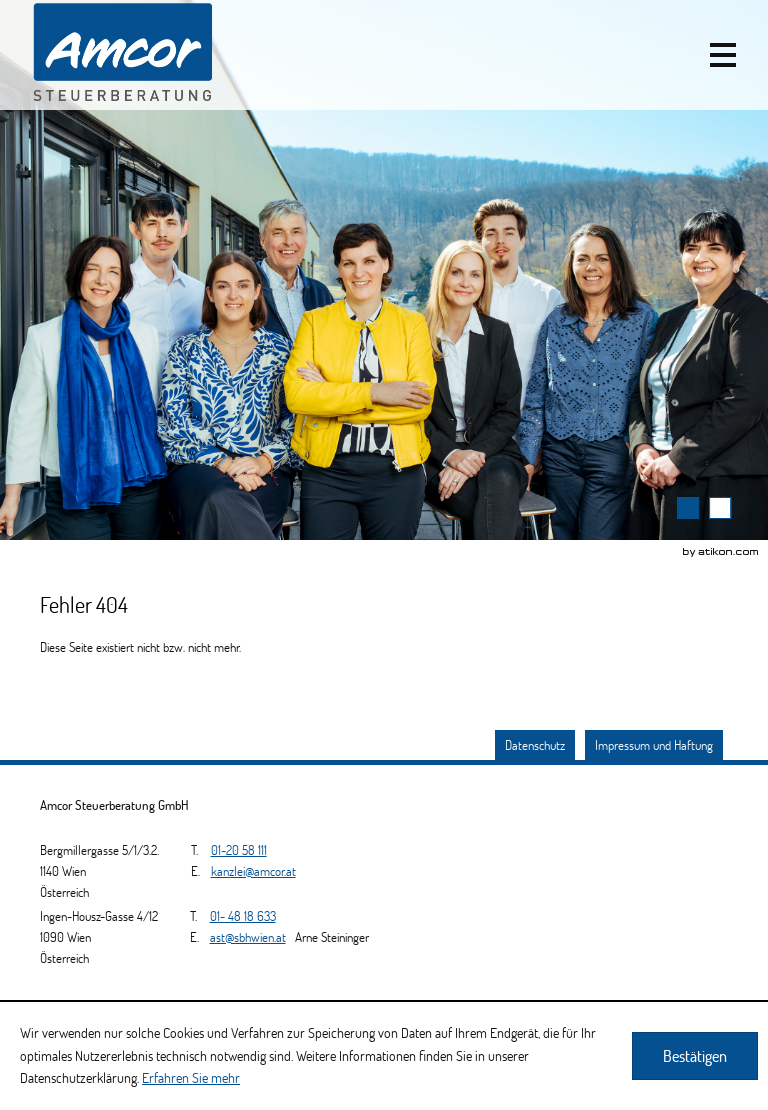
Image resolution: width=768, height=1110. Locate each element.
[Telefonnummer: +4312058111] (239, 850)
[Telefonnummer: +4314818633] (243, 916)
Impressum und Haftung (654, 745)
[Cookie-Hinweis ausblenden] (695, 1056)
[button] (723, 55)
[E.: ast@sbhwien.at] (248, 937)
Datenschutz (535, 745)
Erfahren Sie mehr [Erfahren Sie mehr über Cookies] (191, 1077)
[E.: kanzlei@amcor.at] (253, 871)
